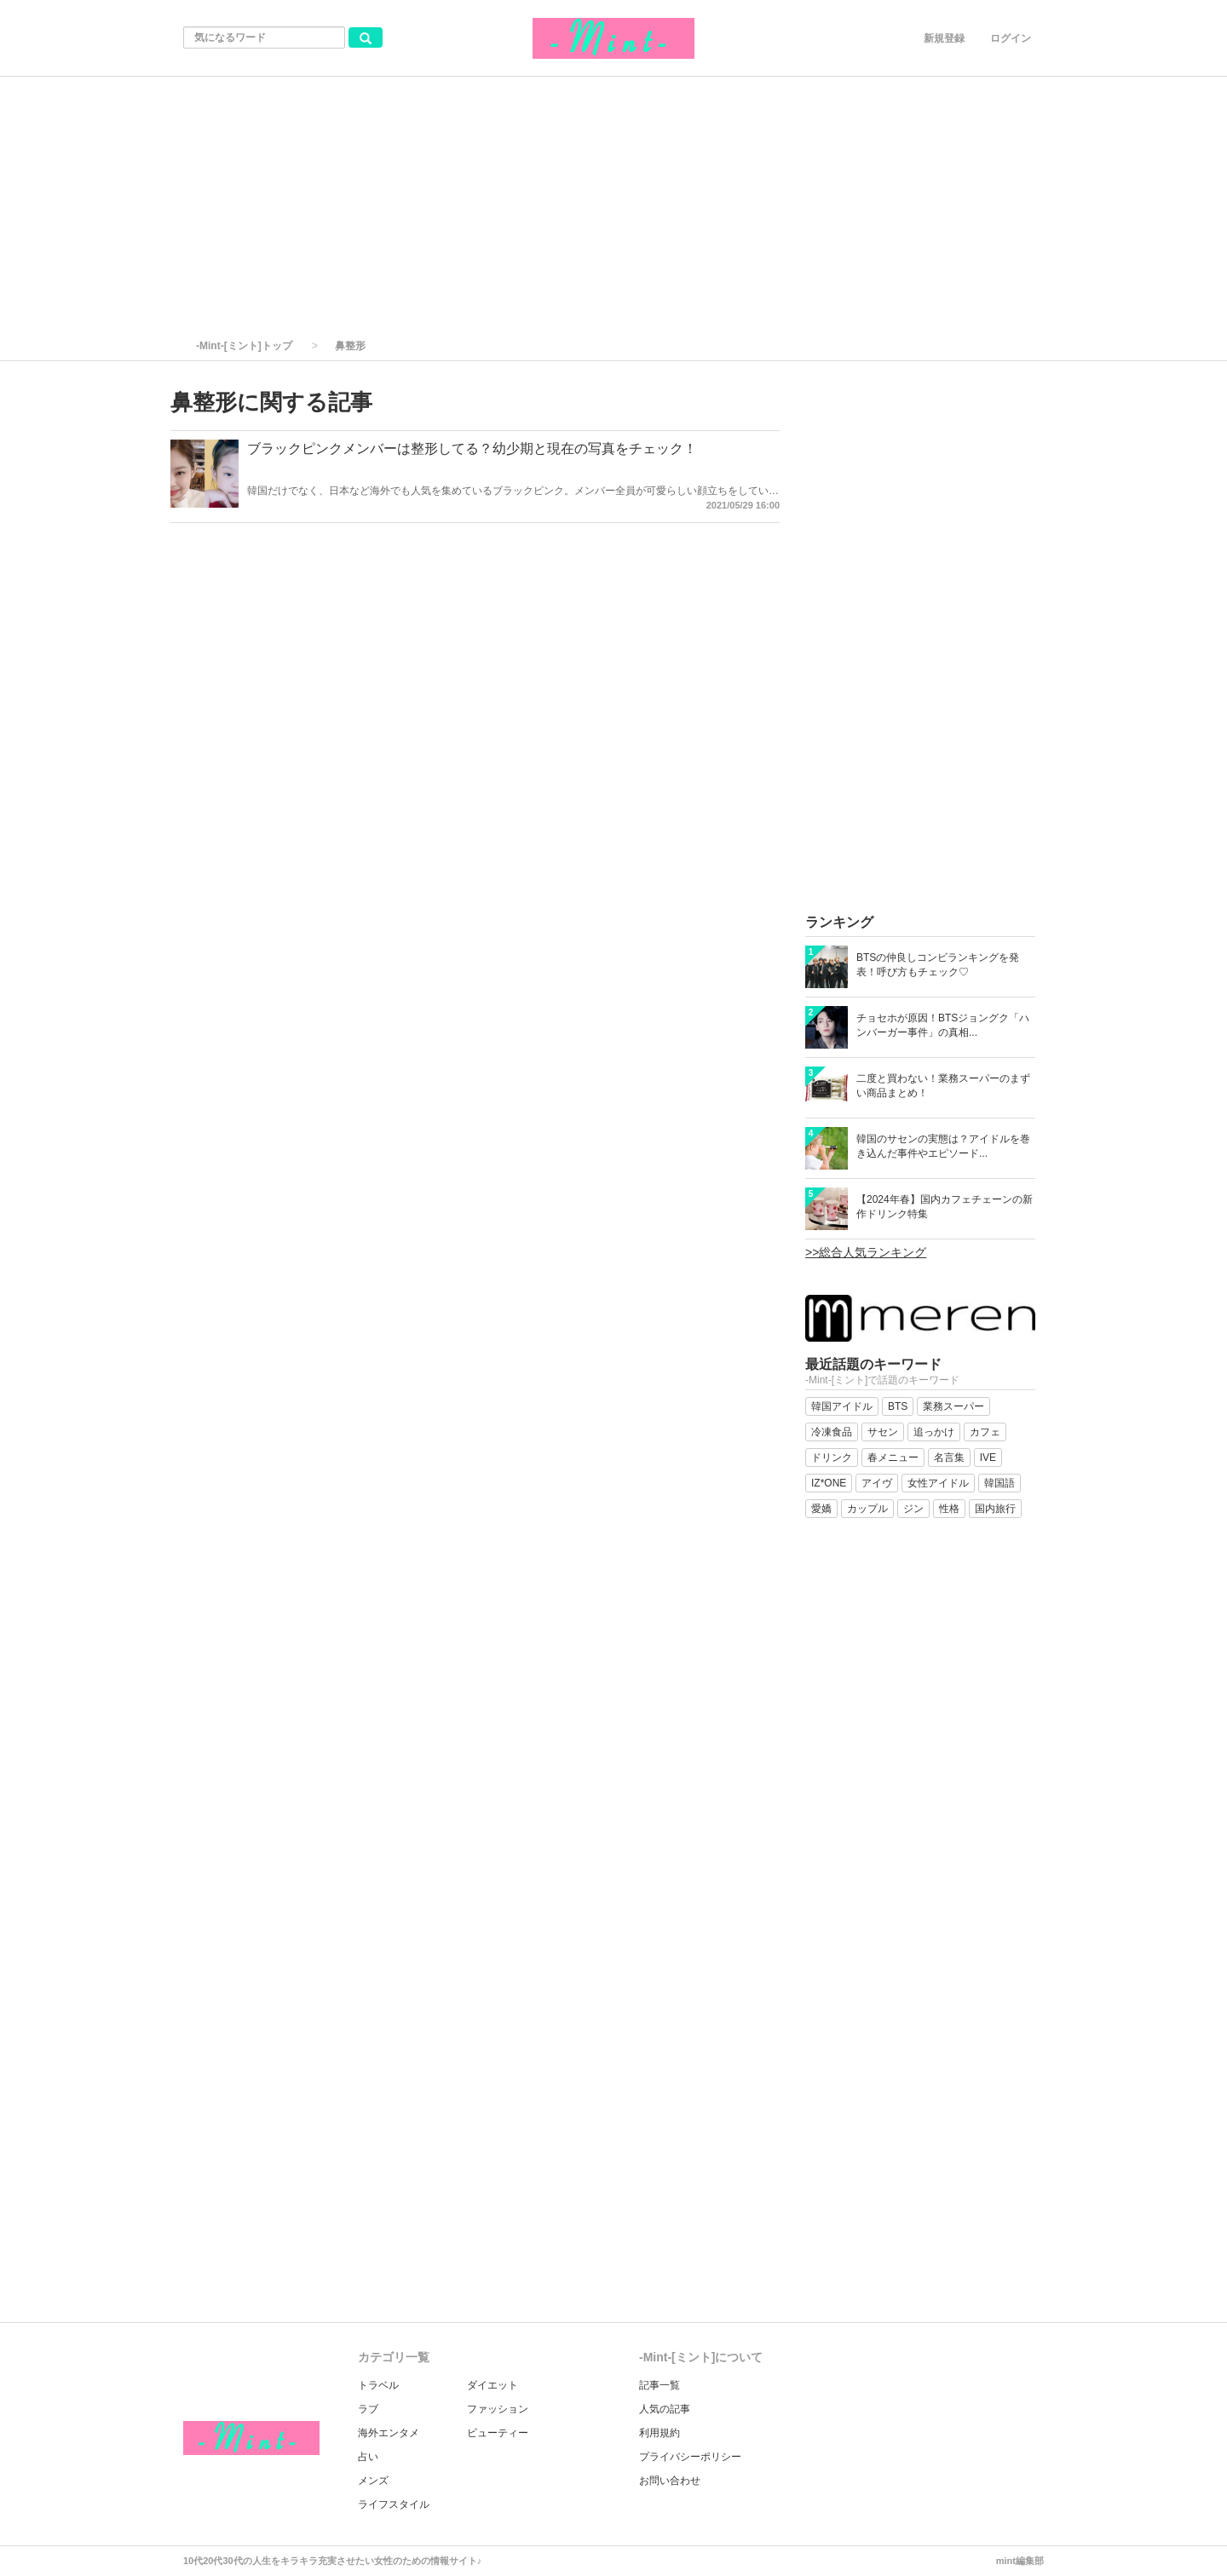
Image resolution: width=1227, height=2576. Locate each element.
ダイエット (492, 2385)
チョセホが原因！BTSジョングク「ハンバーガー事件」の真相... (942, 1025)
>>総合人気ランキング (865, 1252)
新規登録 (944, 38)
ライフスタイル (393, 2504)
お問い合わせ (669, 2481)
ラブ (368, 2409)
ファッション (497, 2409)
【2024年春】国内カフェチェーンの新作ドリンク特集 (944, 1206)
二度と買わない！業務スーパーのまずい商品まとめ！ (943, 1085)
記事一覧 (659, 2385)
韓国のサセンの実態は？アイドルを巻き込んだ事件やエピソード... (943, 1146)
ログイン (1010, 38)
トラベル (378, 2385)
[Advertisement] (613, 204)
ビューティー (497, 2433)
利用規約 (659, 2433)
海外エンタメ (388, 2433)
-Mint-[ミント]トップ (244, 346)
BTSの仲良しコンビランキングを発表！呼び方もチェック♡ (937, 965)
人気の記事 (664, 2409)
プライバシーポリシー (690, 2457)
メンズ (373, 2481)
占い (368, 2457)
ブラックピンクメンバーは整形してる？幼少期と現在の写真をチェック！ (472, 448)
